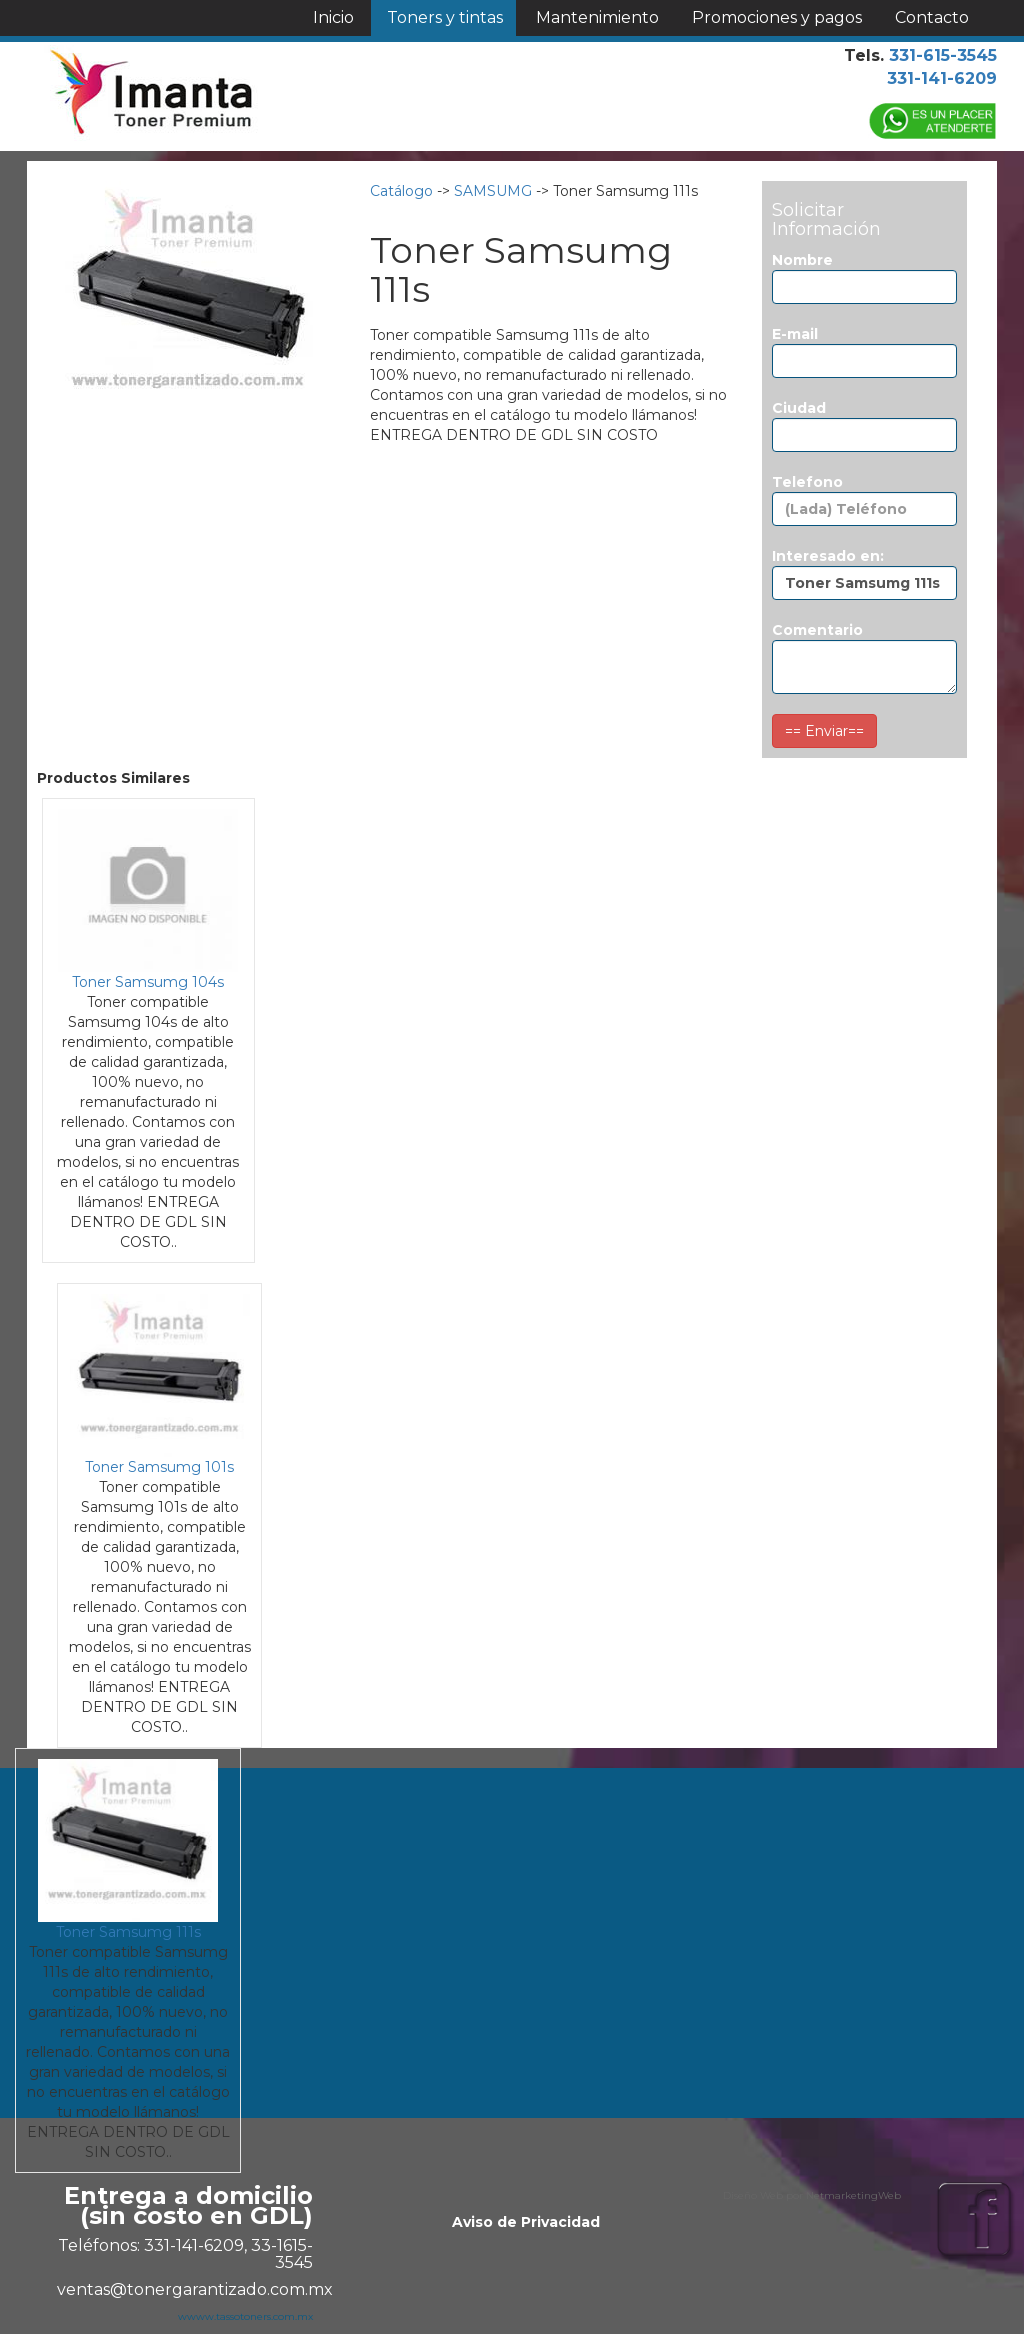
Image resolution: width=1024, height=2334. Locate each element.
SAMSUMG (493, 191)
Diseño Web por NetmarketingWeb (812, 2195)
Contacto (932, 17)
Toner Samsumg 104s (148, 982)
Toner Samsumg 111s (128, 1932)
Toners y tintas (445, 17)
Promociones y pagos (777, 17)
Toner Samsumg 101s (159, 1467)
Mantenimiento (597, 17)
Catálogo (401, 191)
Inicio (333, 17)
